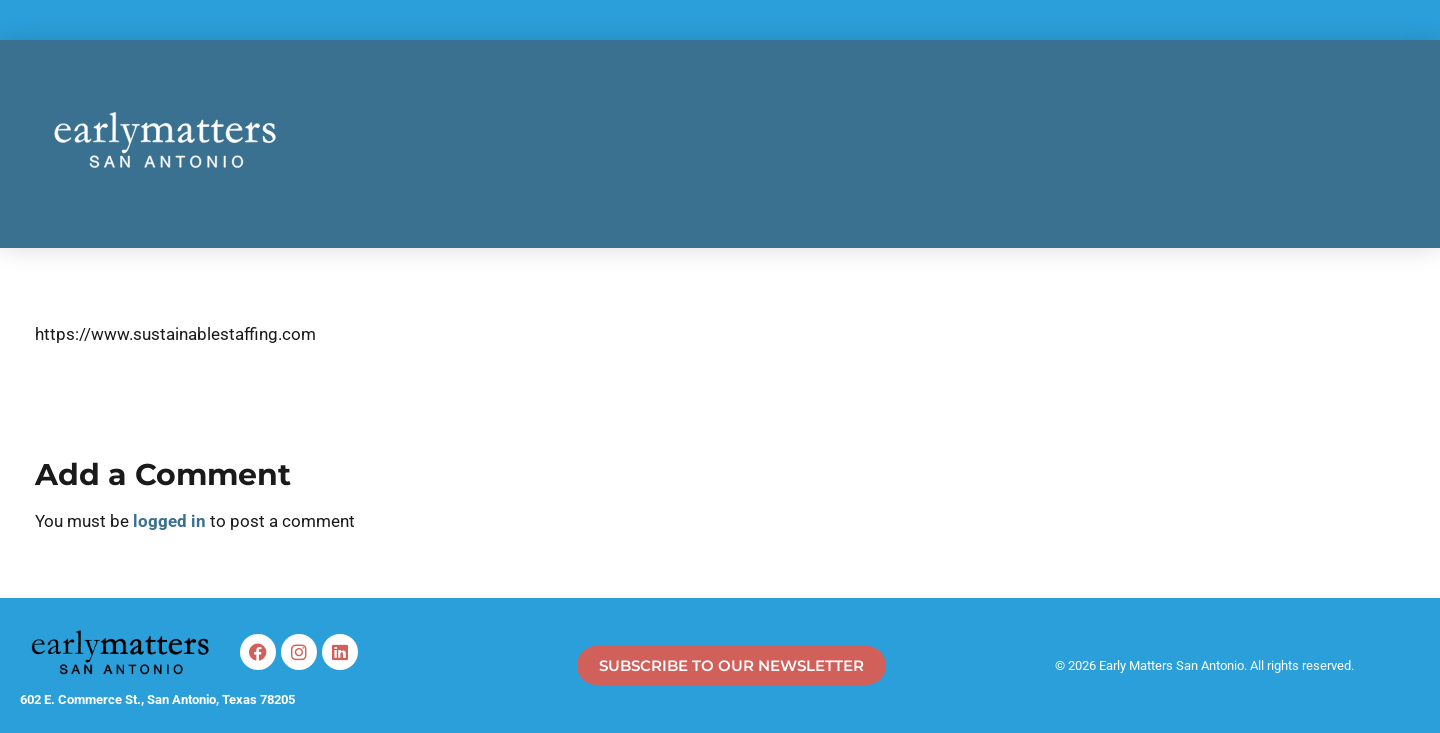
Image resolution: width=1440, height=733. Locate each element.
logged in (171, 521)
